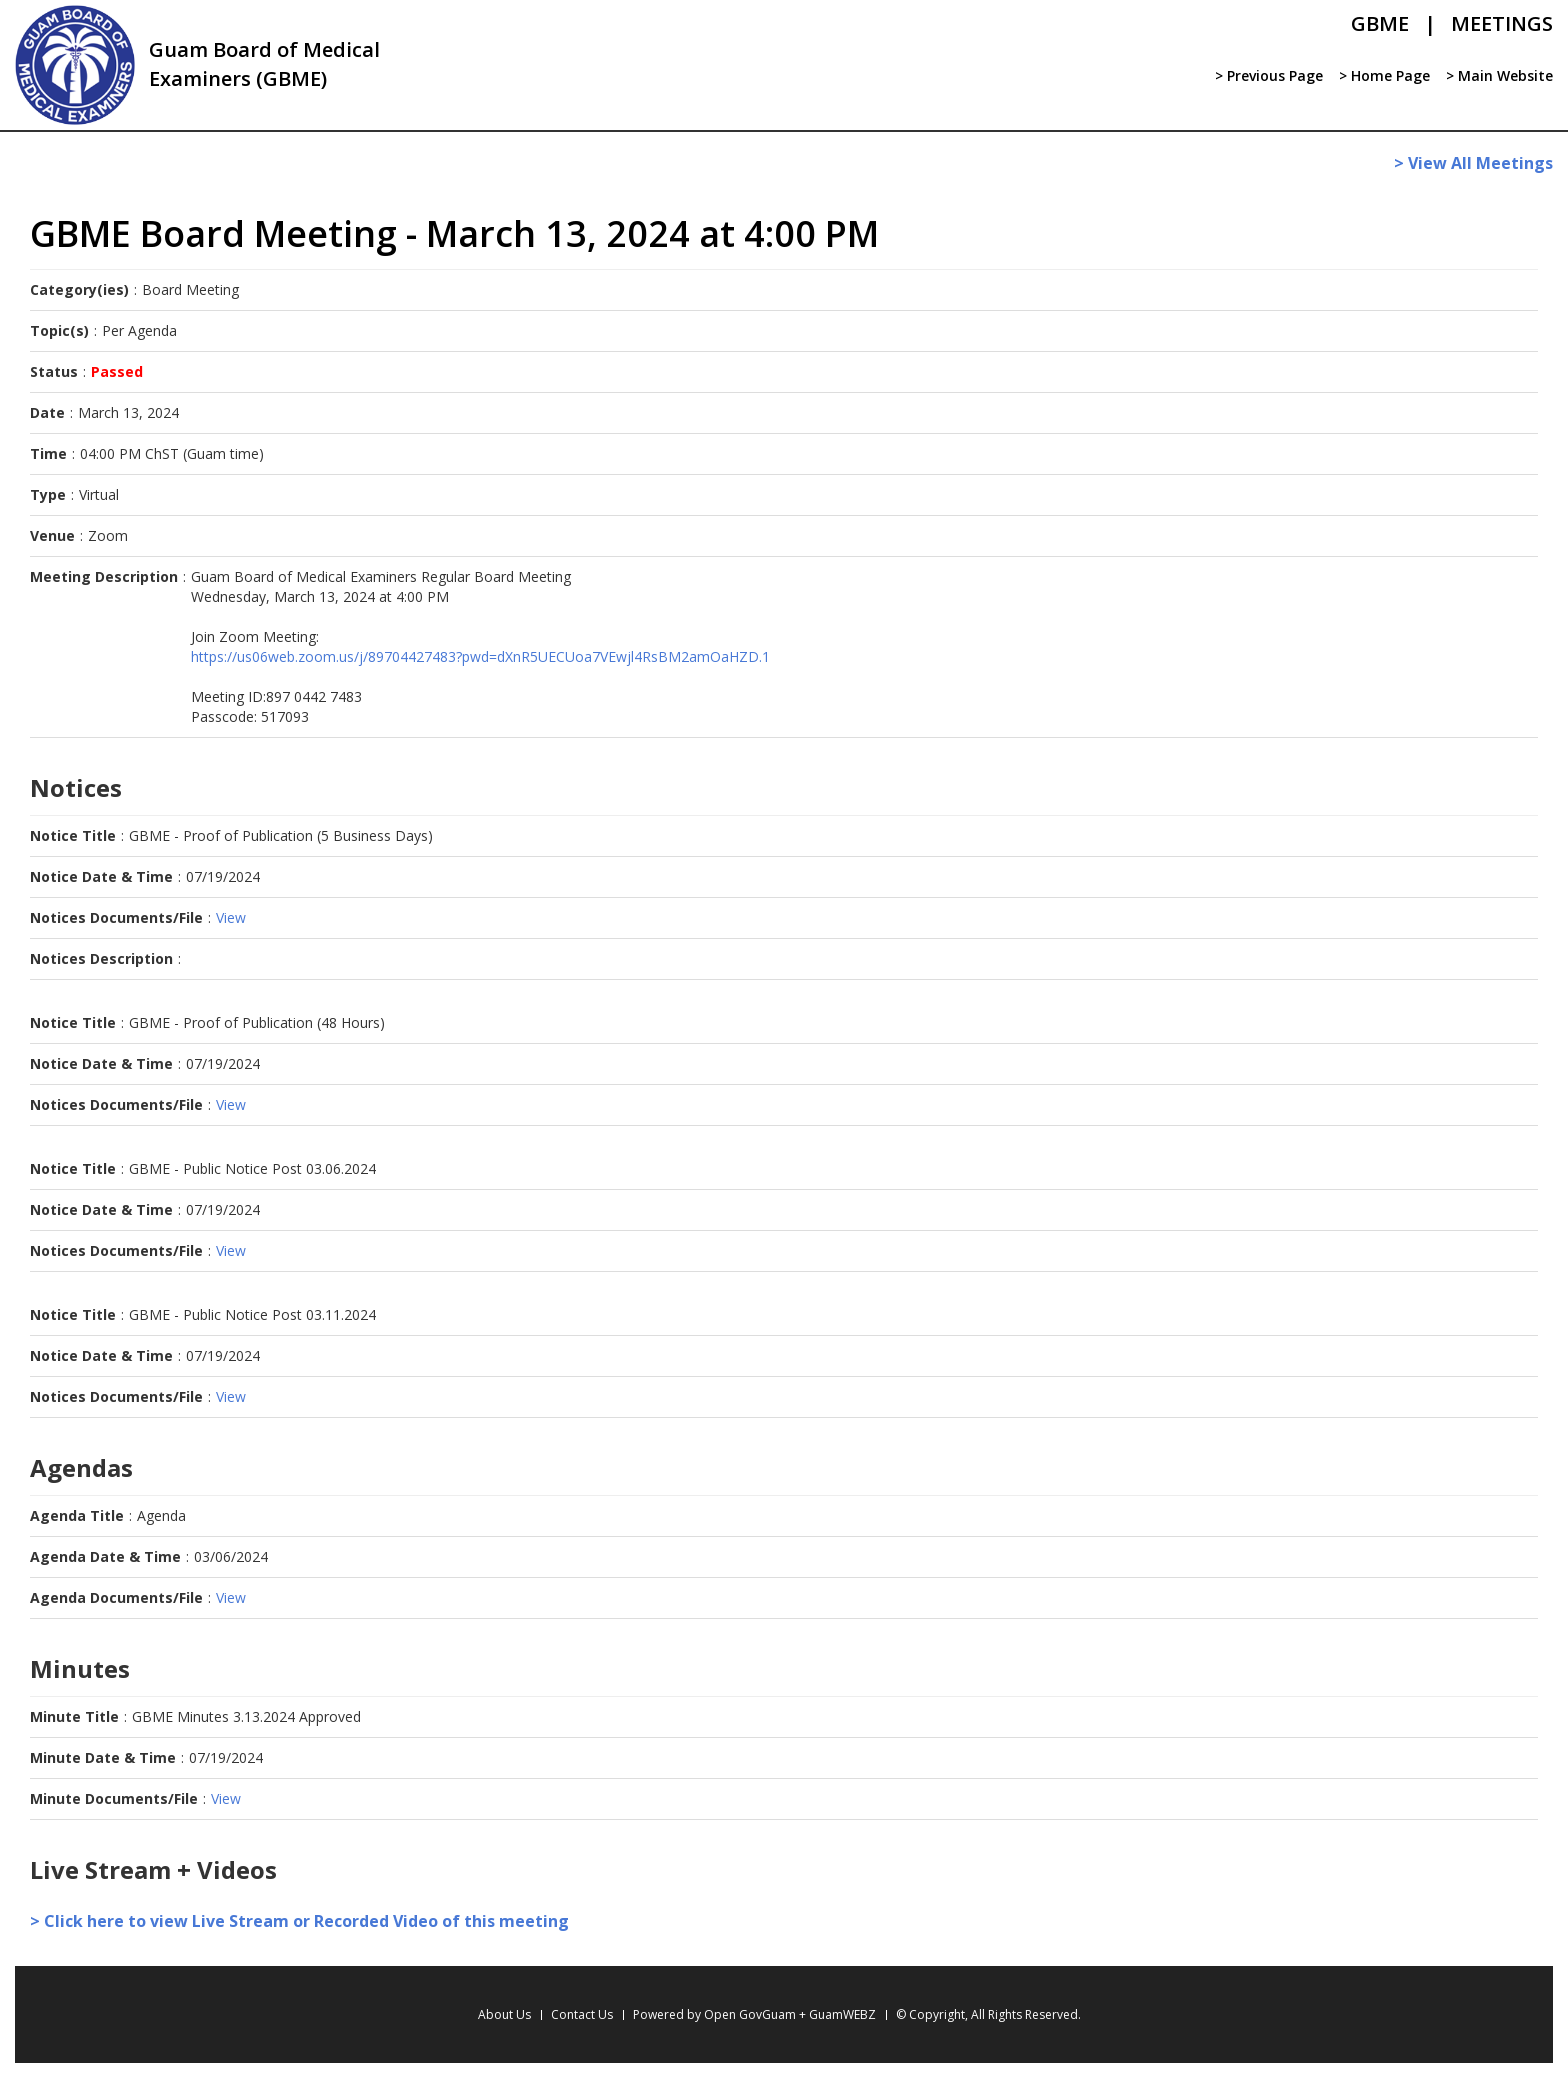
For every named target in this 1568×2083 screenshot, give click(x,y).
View (231, 917)
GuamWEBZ (842, 2014)
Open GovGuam (750, 2014)
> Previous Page (1269, 75)
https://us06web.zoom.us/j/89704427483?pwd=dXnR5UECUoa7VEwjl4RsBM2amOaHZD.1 (480, 656)
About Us (504, 2014)
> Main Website (1499, 75)
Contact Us (582, 2014)
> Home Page (1384, 75)
